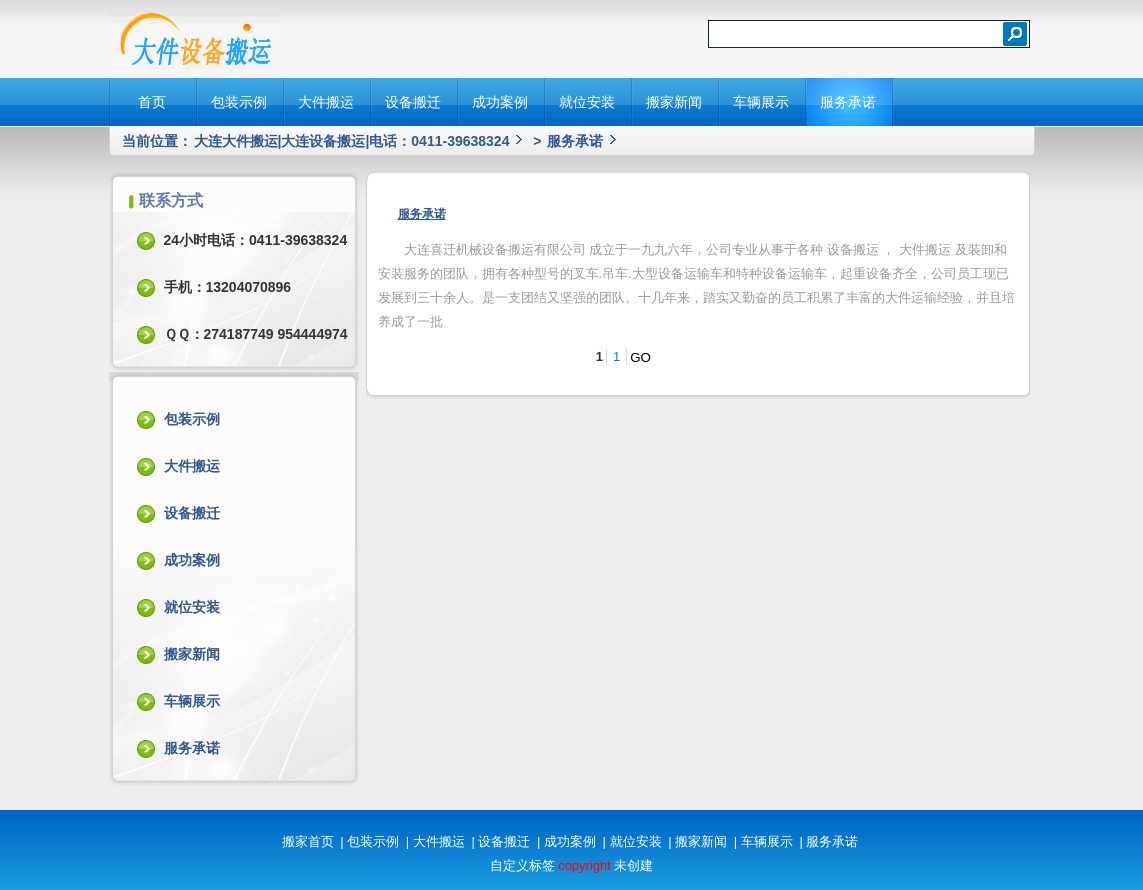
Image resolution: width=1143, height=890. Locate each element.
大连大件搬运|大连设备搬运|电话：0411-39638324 (352, 141)
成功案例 (500, 102)
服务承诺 (848, 102)
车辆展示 (761, 102)
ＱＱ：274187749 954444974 (256, 334)
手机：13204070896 (228, 287)
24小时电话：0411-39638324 (256, 240)
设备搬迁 (413, 102)
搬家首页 (308, 841)
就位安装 (587, 102)
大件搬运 (326, 102)
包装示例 (239, 102)
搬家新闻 (674, 102)
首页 (152, 102)
